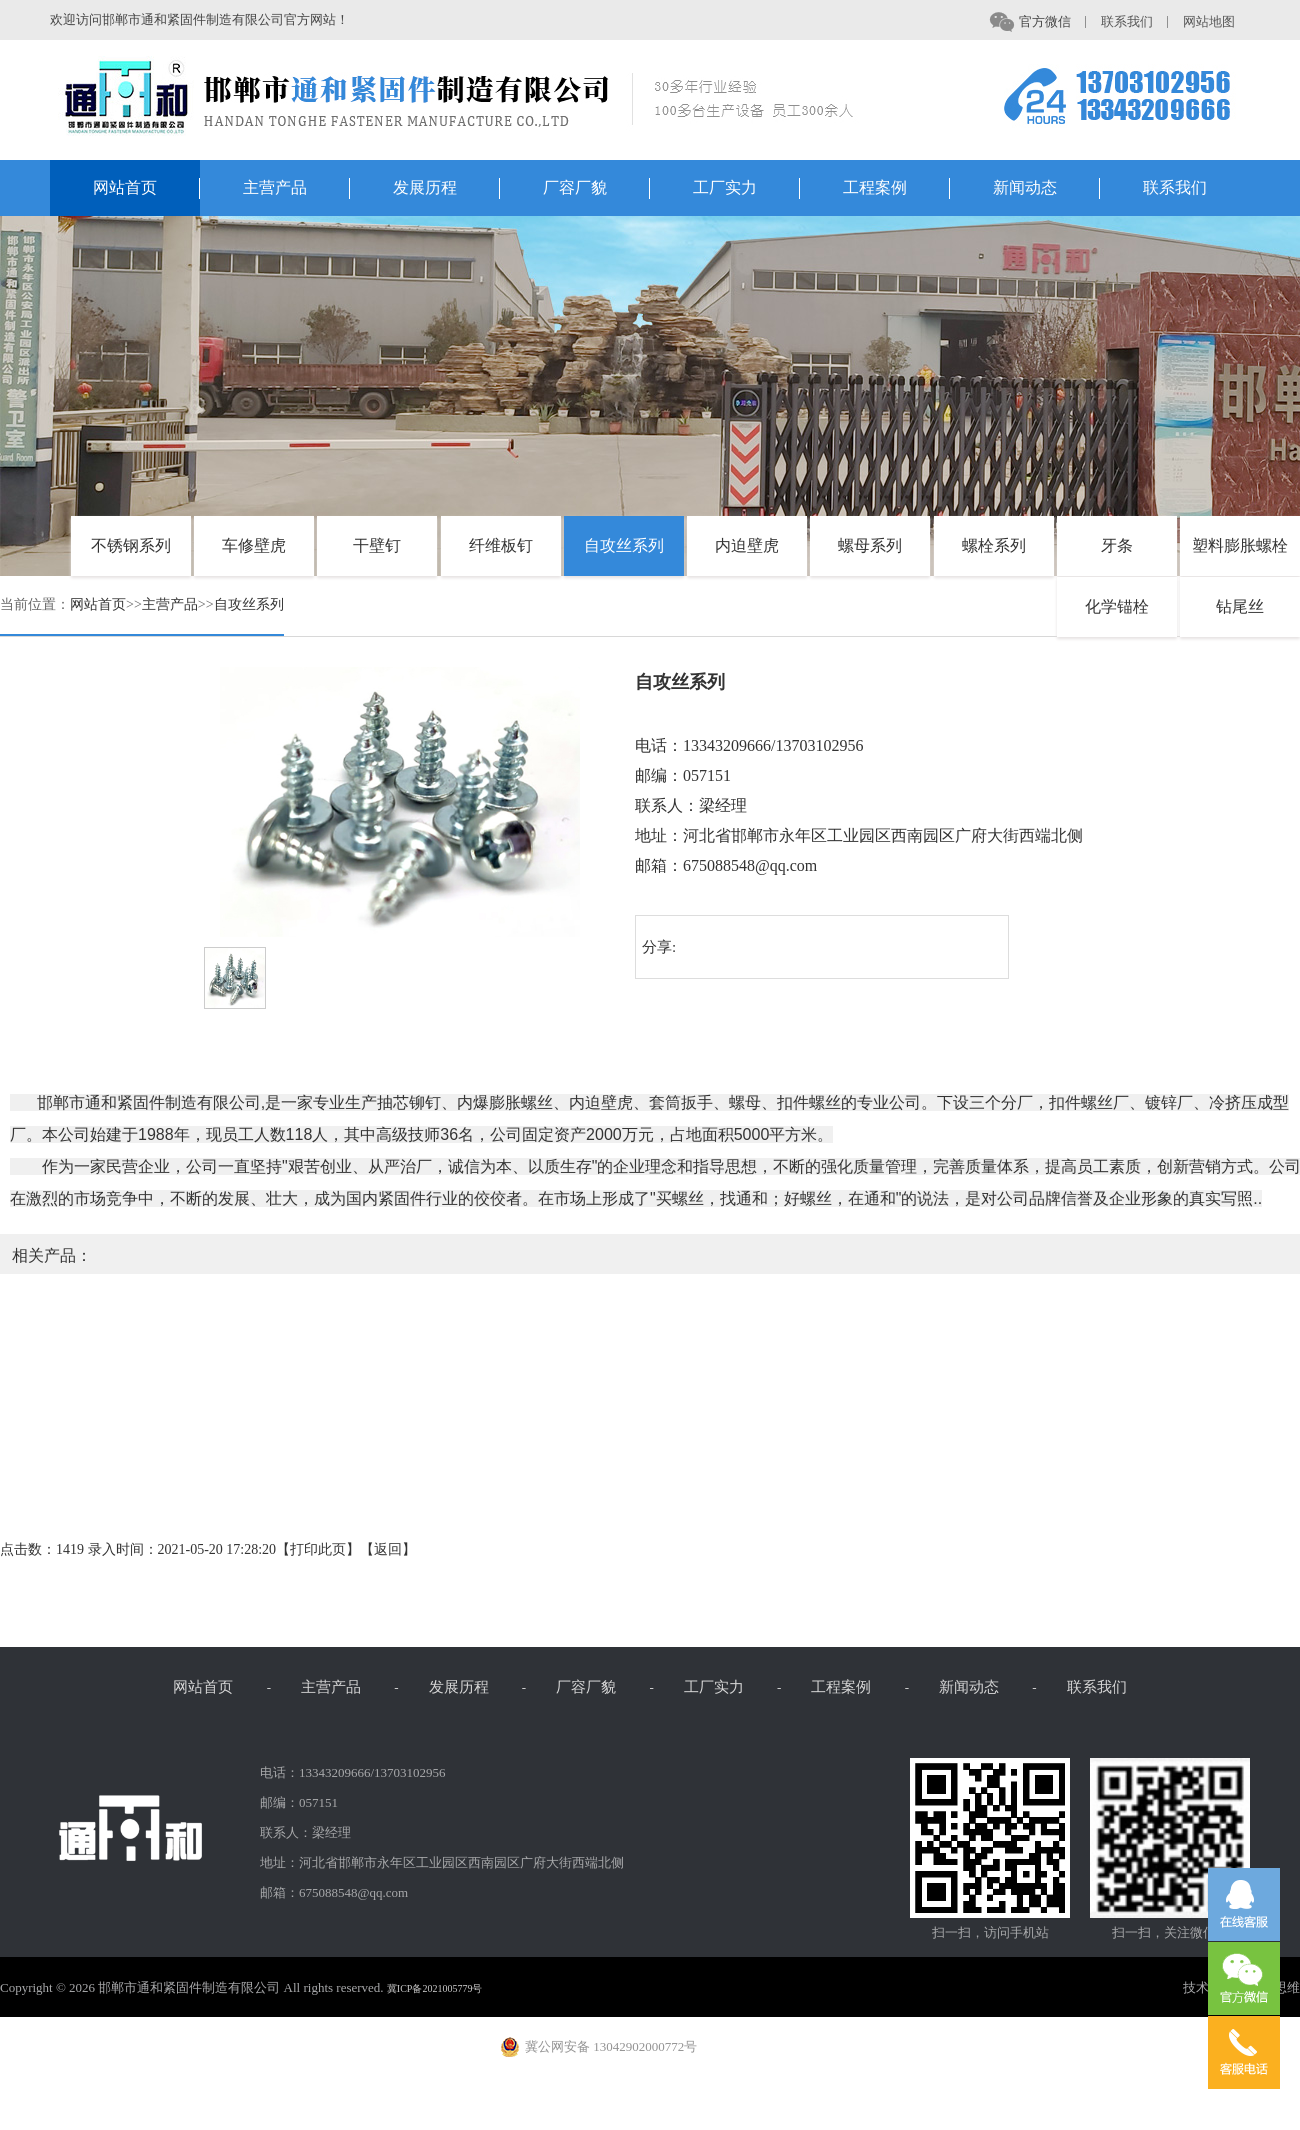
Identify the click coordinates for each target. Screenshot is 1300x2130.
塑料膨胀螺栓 (1240, 545)
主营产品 (297, 190)
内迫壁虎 (747, 545)
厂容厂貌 (597, 190)
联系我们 (1135, 21)
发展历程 (447, 190)
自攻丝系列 (624, 545)
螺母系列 (870, 545)
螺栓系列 (994, 545)
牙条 (1117, 545)
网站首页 (147, 190)
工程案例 (897, 190)
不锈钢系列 (131, 545)
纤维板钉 (501, 545)
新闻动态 (1047, 190)
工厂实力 (747, 190)
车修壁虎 (254, 545)
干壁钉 (377, 545)
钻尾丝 (1240, 606)
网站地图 (1217, 21)
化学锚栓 (1117, 606)
